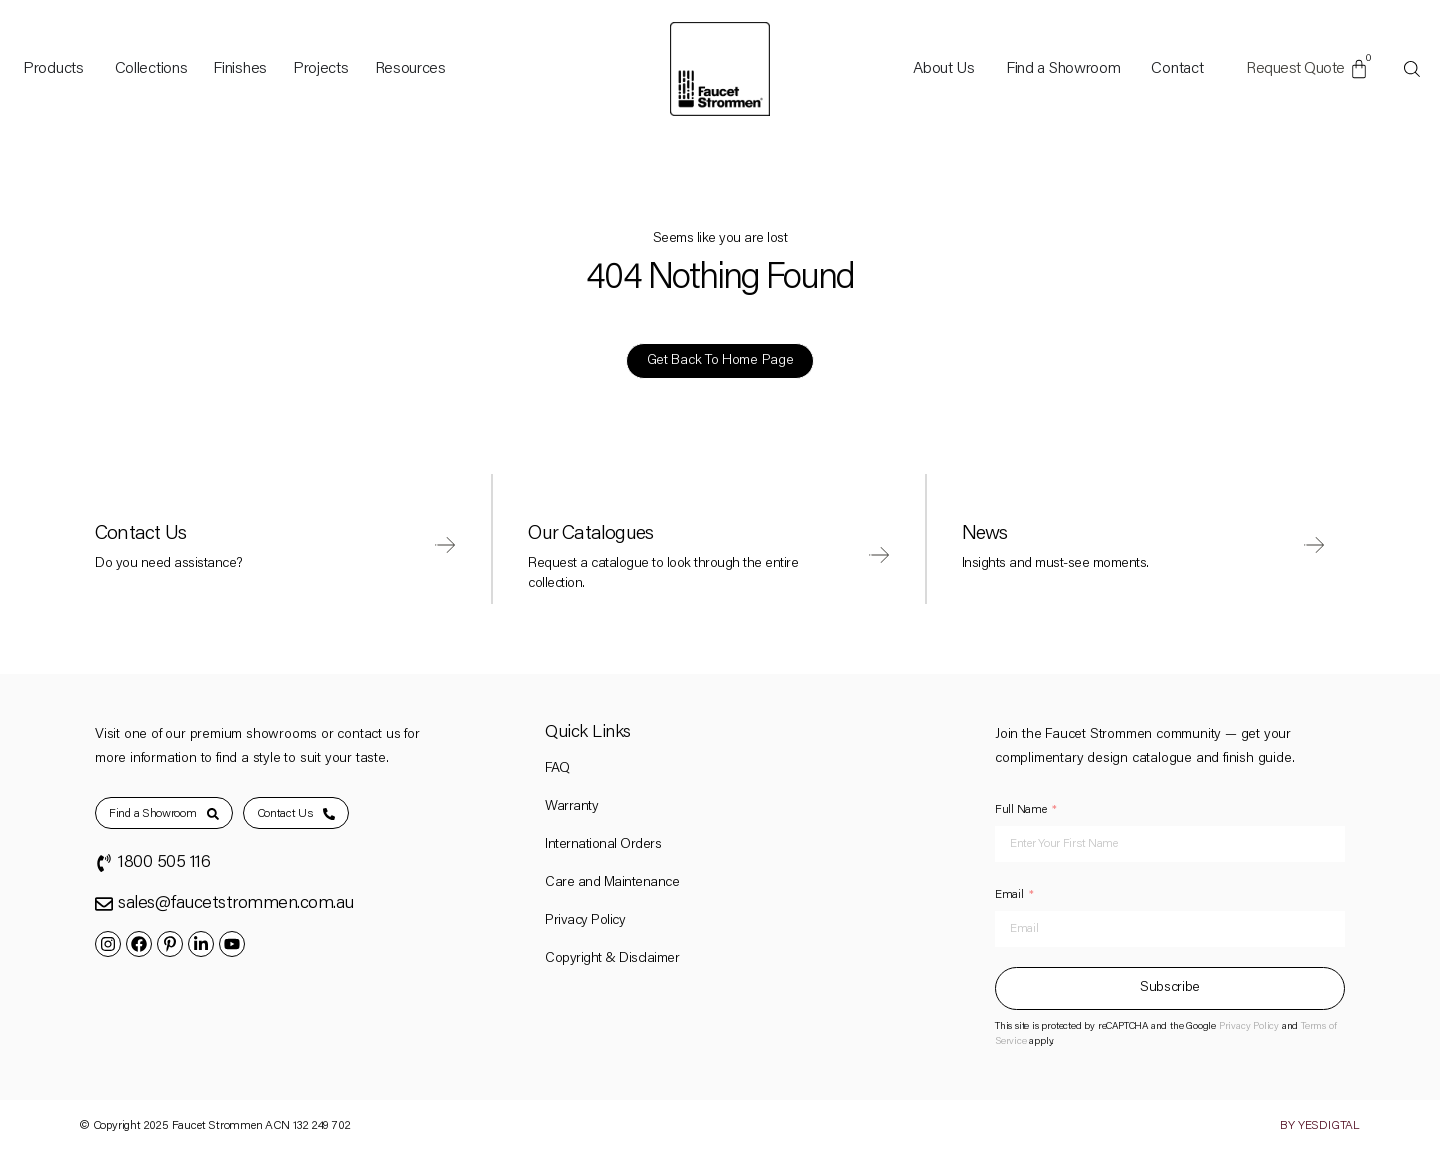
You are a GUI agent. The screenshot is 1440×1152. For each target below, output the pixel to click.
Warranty (571, 807)
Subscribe (1170, 988)
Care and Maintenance (612, 883)
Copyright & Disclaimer (612, 959)
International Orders (603, 845)
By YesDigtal (1320, 1126)
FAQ (557, 769)
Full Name (1020, 810)
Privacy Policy (585, 921)
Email (1009, 895)
